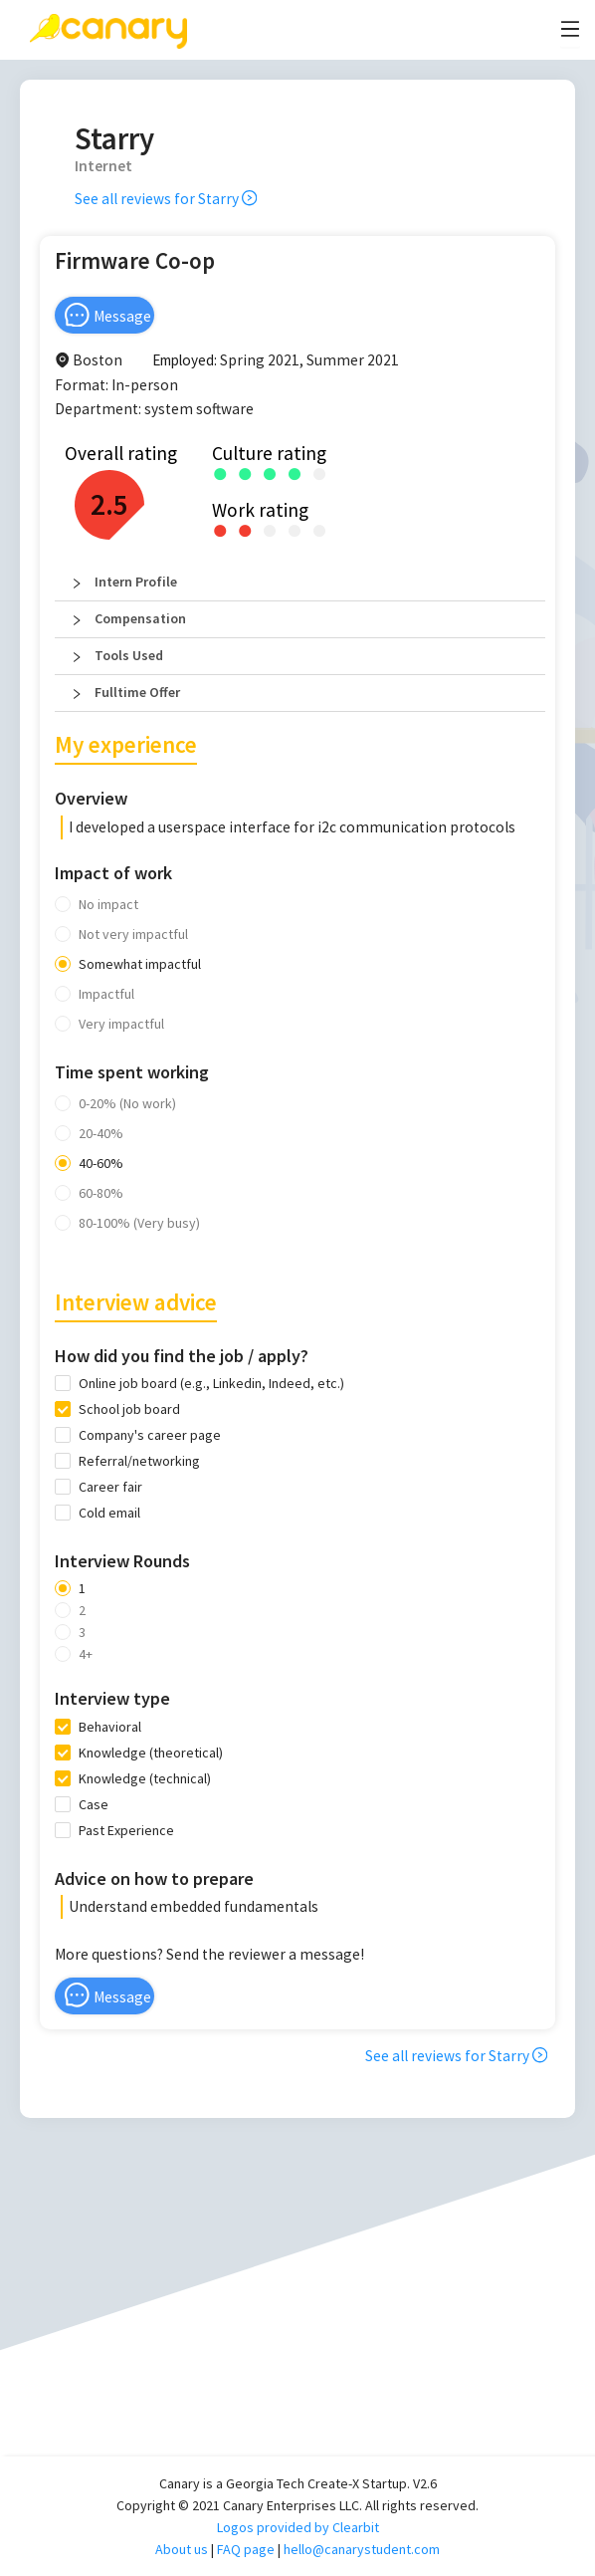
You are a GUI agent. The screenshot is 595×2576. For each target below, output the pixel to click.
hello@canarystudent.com (362, 2549)
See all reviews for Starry (166, 198)
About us (181, 2549)
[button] (300, 582)
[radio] (220, 472)
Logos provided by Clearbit (298, 2527)
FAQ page (246, 2549)
